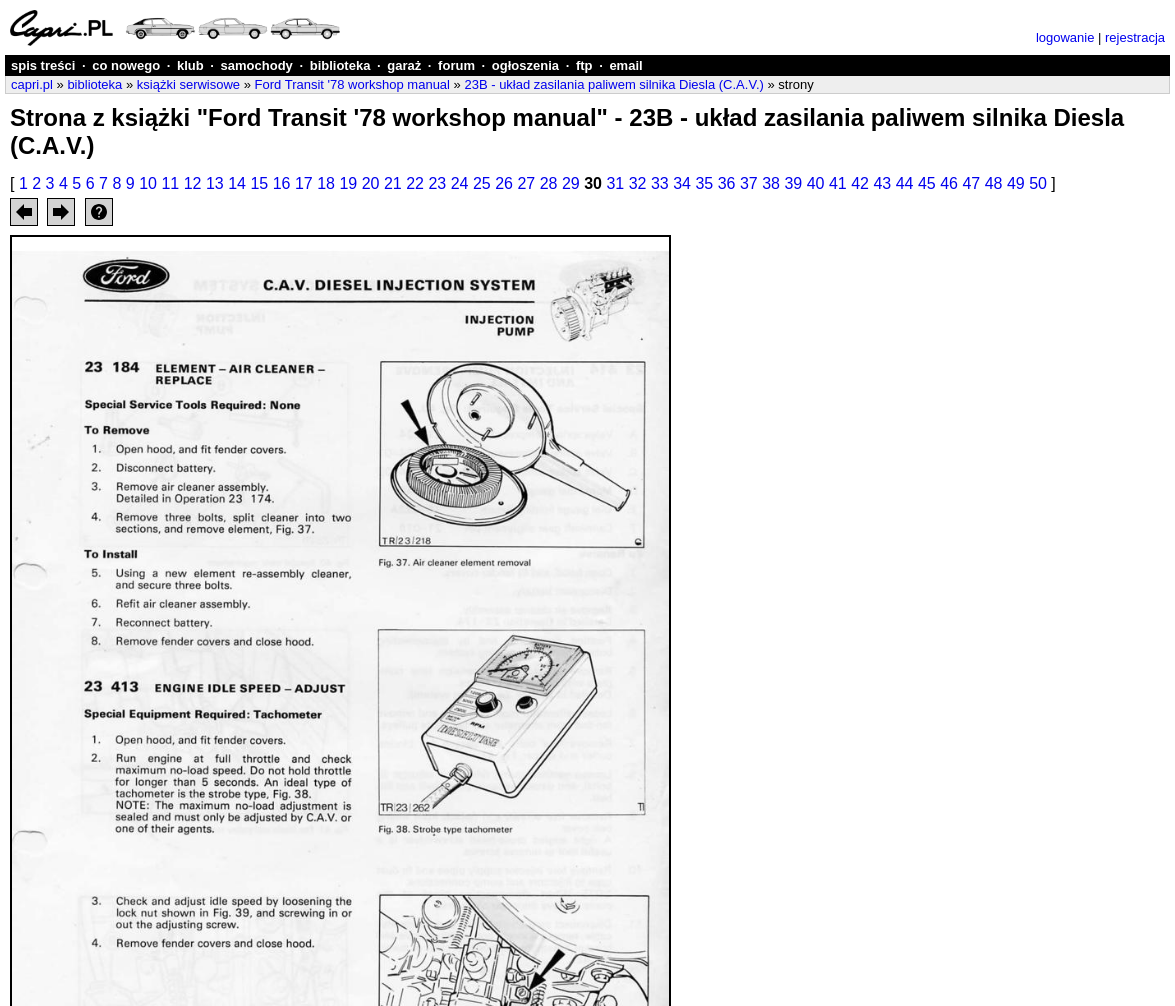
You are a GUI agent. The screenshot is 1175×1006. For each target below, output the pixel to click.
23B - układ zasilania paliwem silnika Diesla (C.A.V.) (613, 84)
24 (460, 183)
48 (994, 183)
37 (749, 183)
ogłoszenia (525, 65)
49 (1016, 183)
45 (927, 183)
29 (571, 183)
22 (415, 183)
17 (304, 183)
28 (549, 183)
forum (456, 65)
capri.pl (32, 84)
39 (793, 183)
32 (638, 183)
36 (727, 183)
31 (615, 183)
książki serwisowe (188, 84)
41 (838, 183)
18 (326, 183)
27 (526, 183)
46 (949, 183)
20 (371, 183)
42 (860, 183)
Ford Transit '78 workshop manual (352, 84)
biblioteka (340, 65)
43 (882, 183)
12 (193, 183)
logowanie (1065, 37)
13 (215, 183)
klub (190, 65)
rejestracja (1135, 37)
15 (259, 183)
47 (971, 183)
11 (170, 183)
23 (437, 183)
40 (816, 183)
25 (482, 183)
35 (704, 183)
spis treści (43, 65)
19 (348, 183)
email (625, 65)
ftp (584, 65)
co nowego (126, 65)
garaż (404, 65)
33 (660, 183)
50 (1038, 183)
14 (237, 183)
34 (682, 183)
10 (148, 183)
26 (504, 183)
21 (393, 183)
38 (771, 183)
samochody (257, 65)
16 (282, 183)
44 (905, 183)
